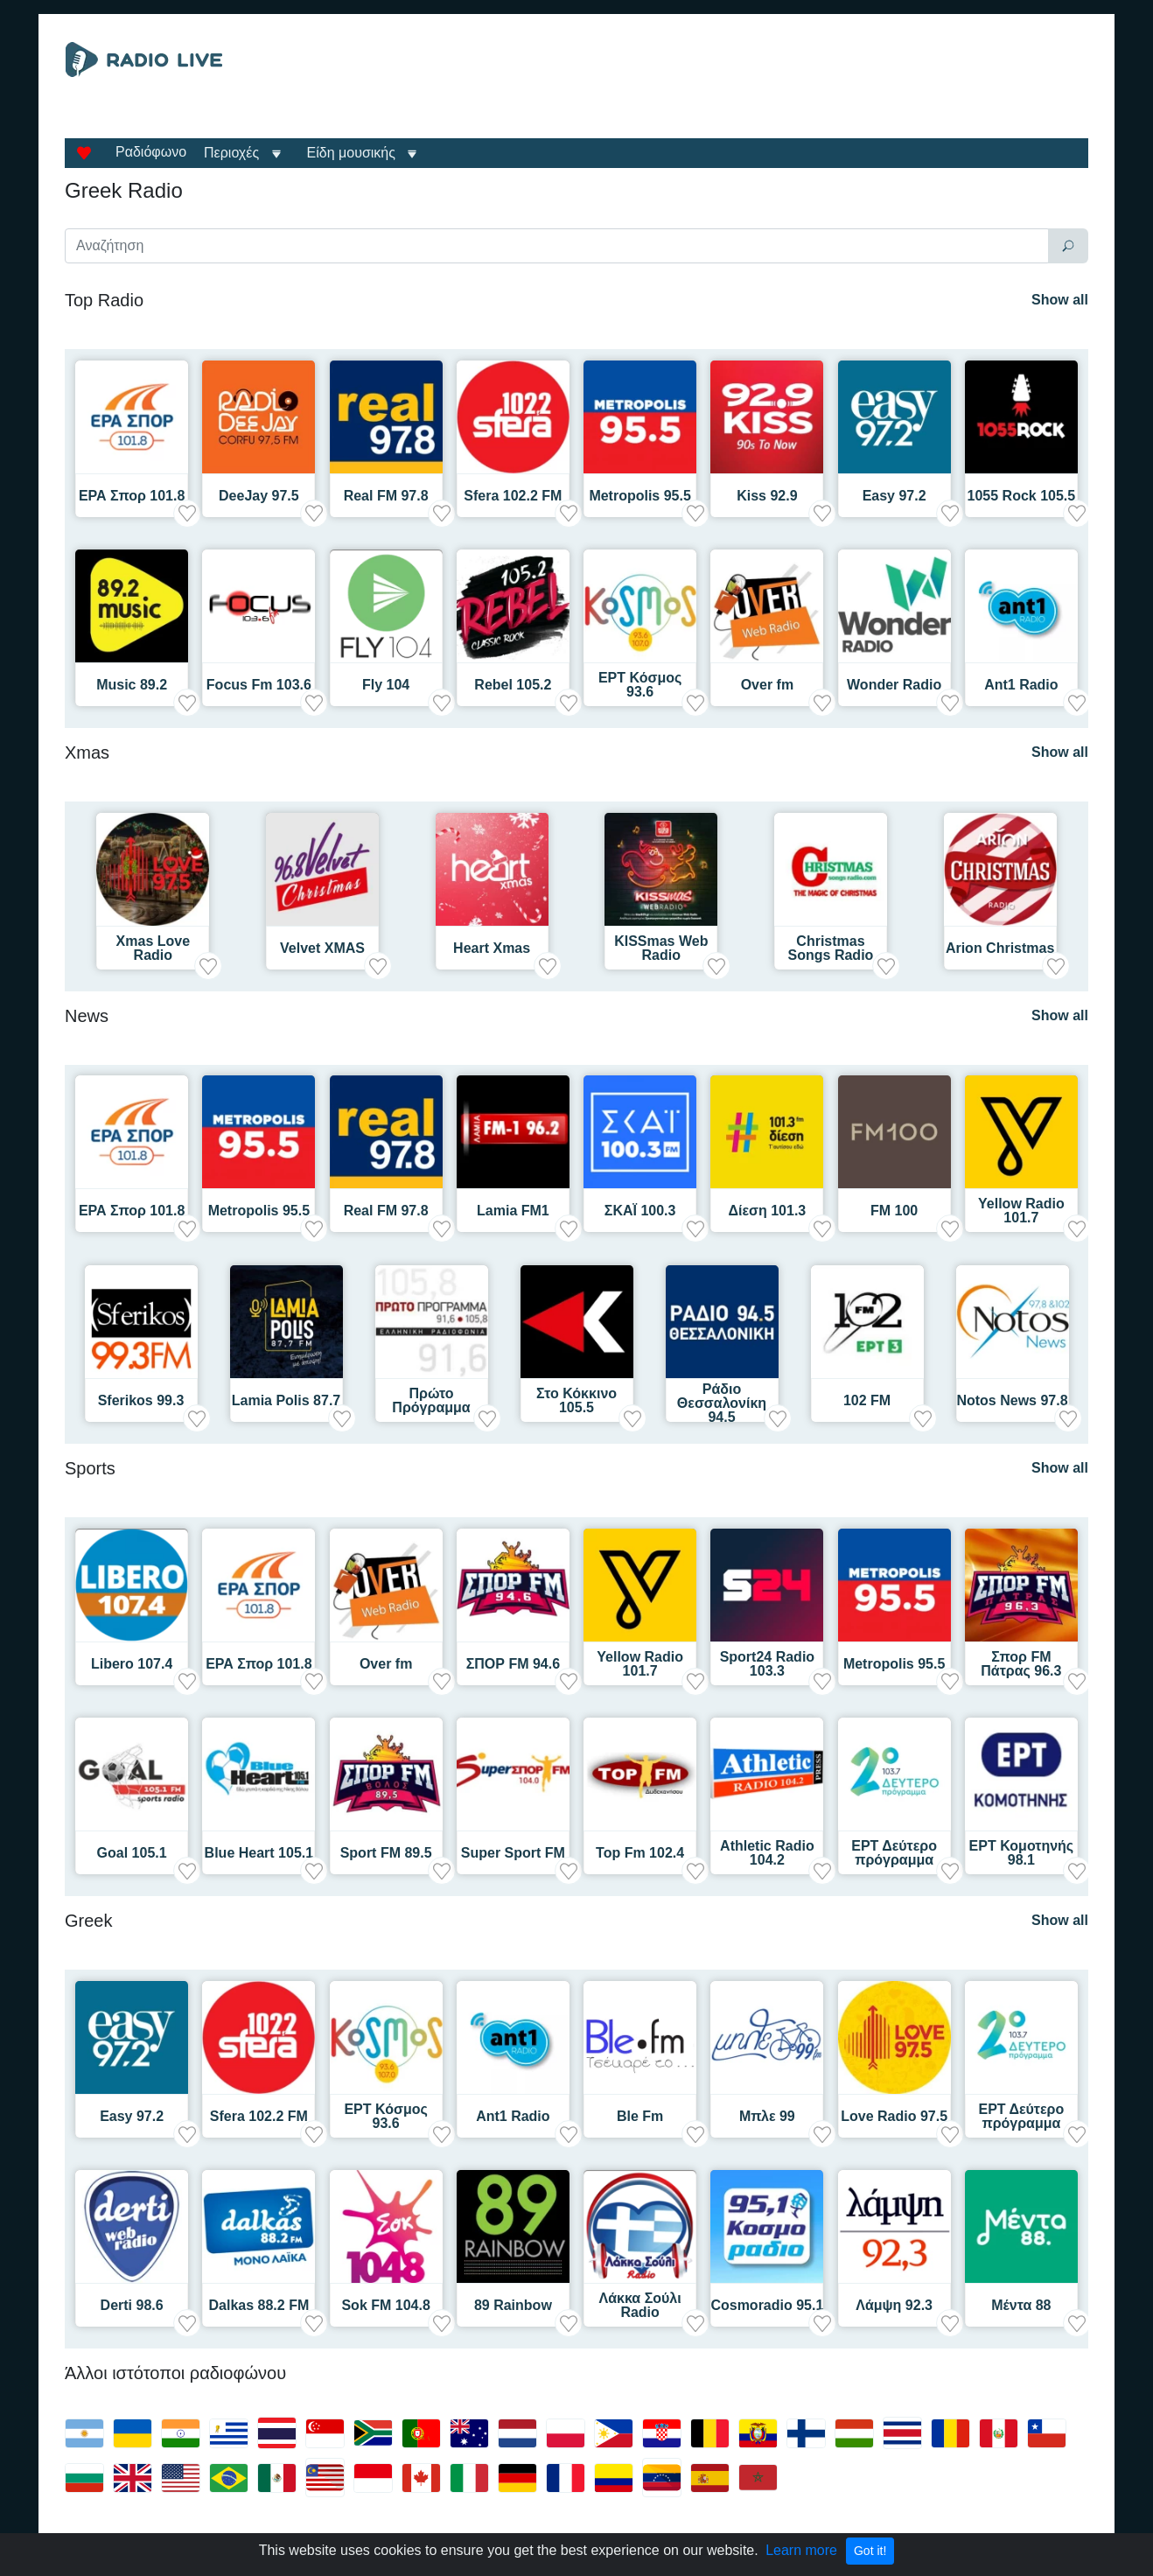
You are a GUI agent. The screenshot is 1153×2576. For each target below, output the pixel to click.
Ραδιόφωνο (150, 151)
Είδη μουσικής (351, 152)
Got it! (870, 2551)
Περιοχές (233, 152)
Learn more (801, 2550)
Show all (1059, 299)
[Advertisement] (737, 86)
